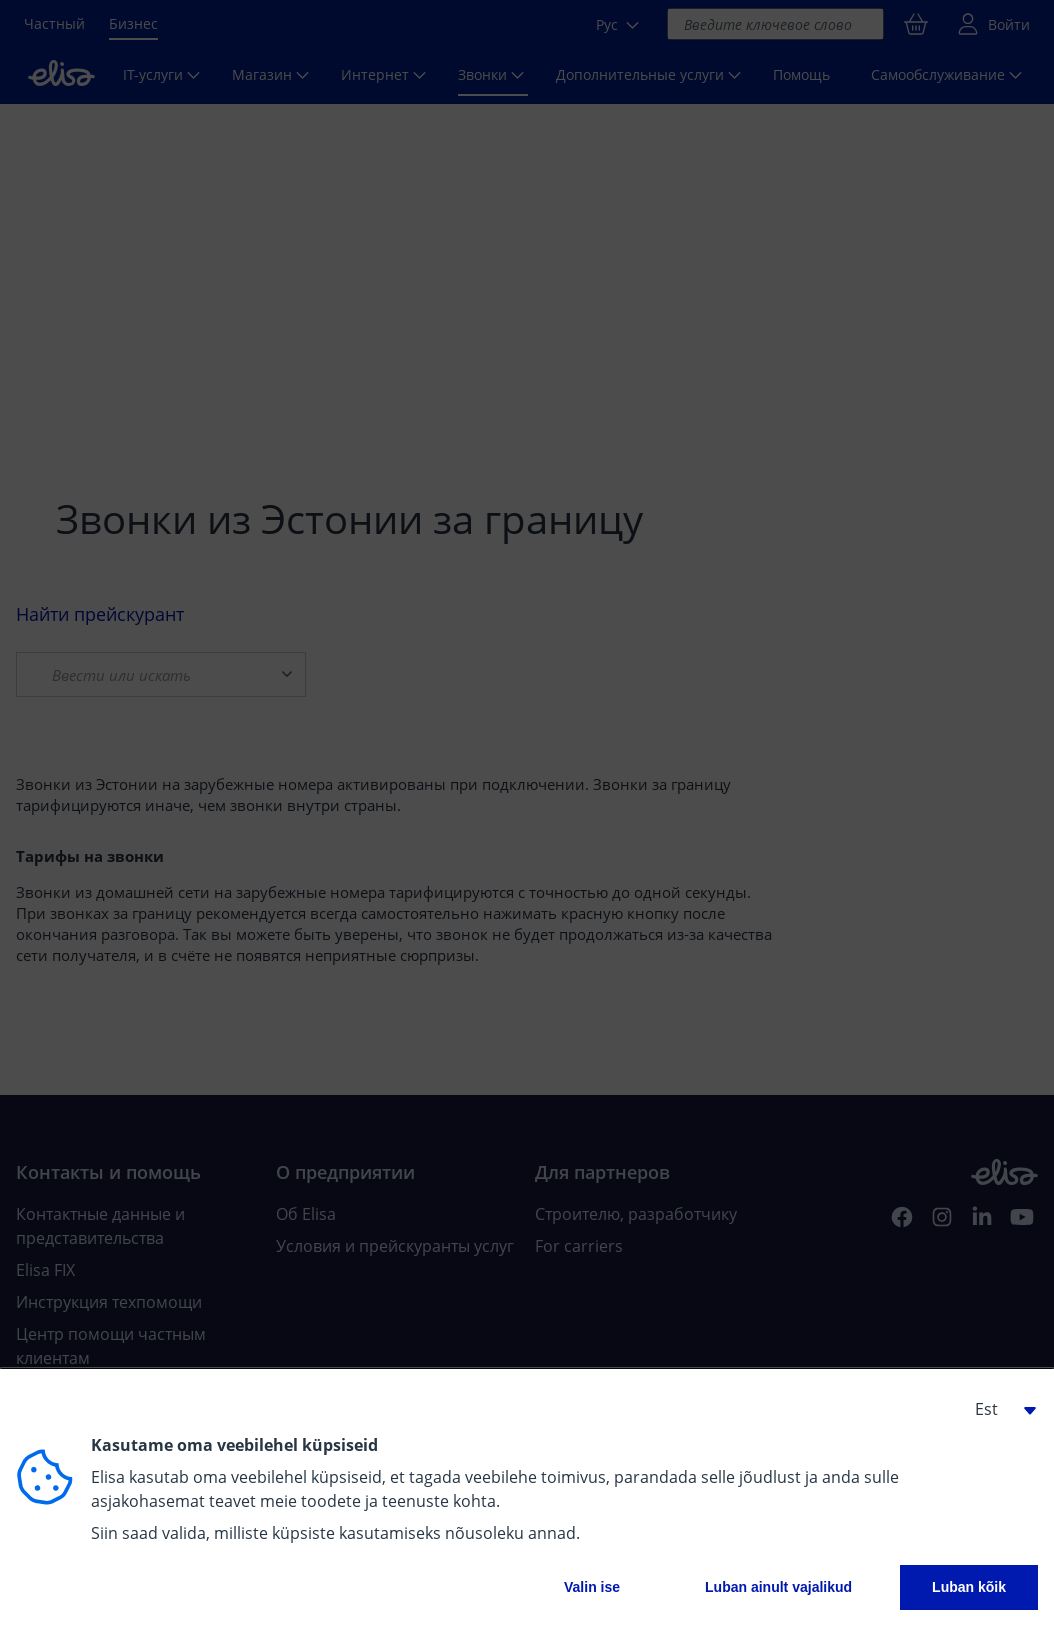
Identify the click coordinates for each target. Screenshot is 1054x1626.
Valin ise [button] (592, 1587)
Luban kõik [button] (969, 1587)
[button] (998, 1409)
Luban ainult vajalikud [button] (778, 1587)
